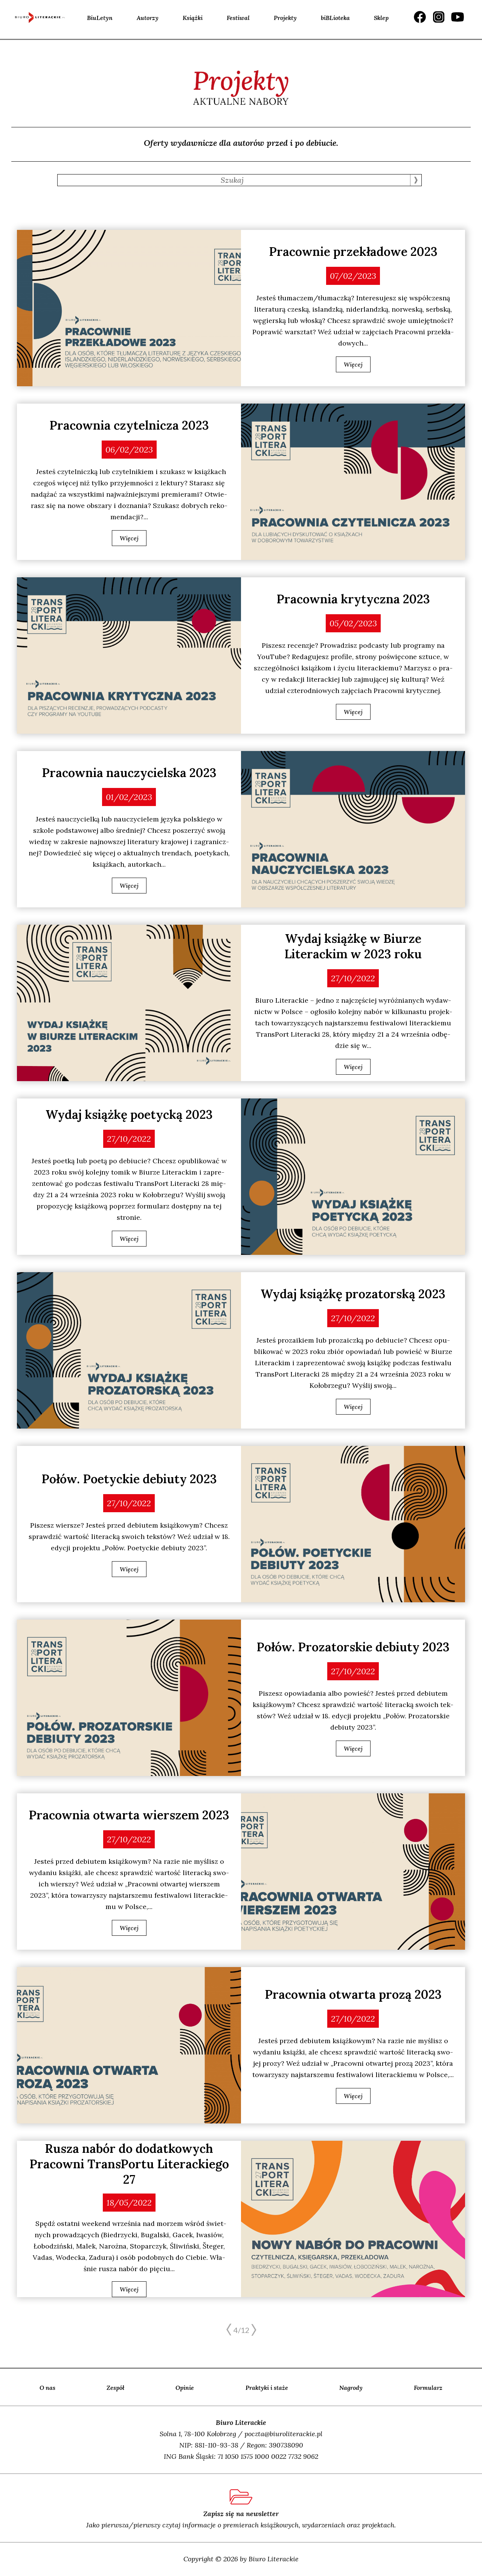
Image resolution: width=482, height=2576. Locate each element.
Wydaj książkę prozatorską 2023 (353, 1294)
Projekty (285, 17)
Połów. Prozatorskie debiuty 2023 (353, 1647)
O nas (47, 2387)
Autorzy (148, 17)
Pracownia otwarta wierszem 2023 (129, 1815)
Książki (193, 17)
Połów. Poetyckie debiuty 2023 (129, 1479)
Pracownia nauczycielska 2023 (129, 772)
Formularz (428, 2387)
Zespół (115, 2387)
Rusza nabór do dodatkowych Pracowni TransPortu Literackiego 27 (129, 2164)
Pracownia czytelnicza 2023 (129, 425)
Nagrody (351, 2387)
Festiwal (238, 17)
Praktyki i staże (267, 2387)
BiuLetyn (100, 17)
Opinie (184, 2387)
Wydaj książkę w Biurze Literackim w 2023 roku (353, 946)
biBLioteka (335, 17)
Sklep (381, 17)
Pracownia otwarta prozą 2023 (353, 1994)
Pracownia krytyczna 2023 (353, 599)
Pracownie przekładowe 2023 (353, 251)
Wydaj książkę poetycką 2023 (129, 1114)
